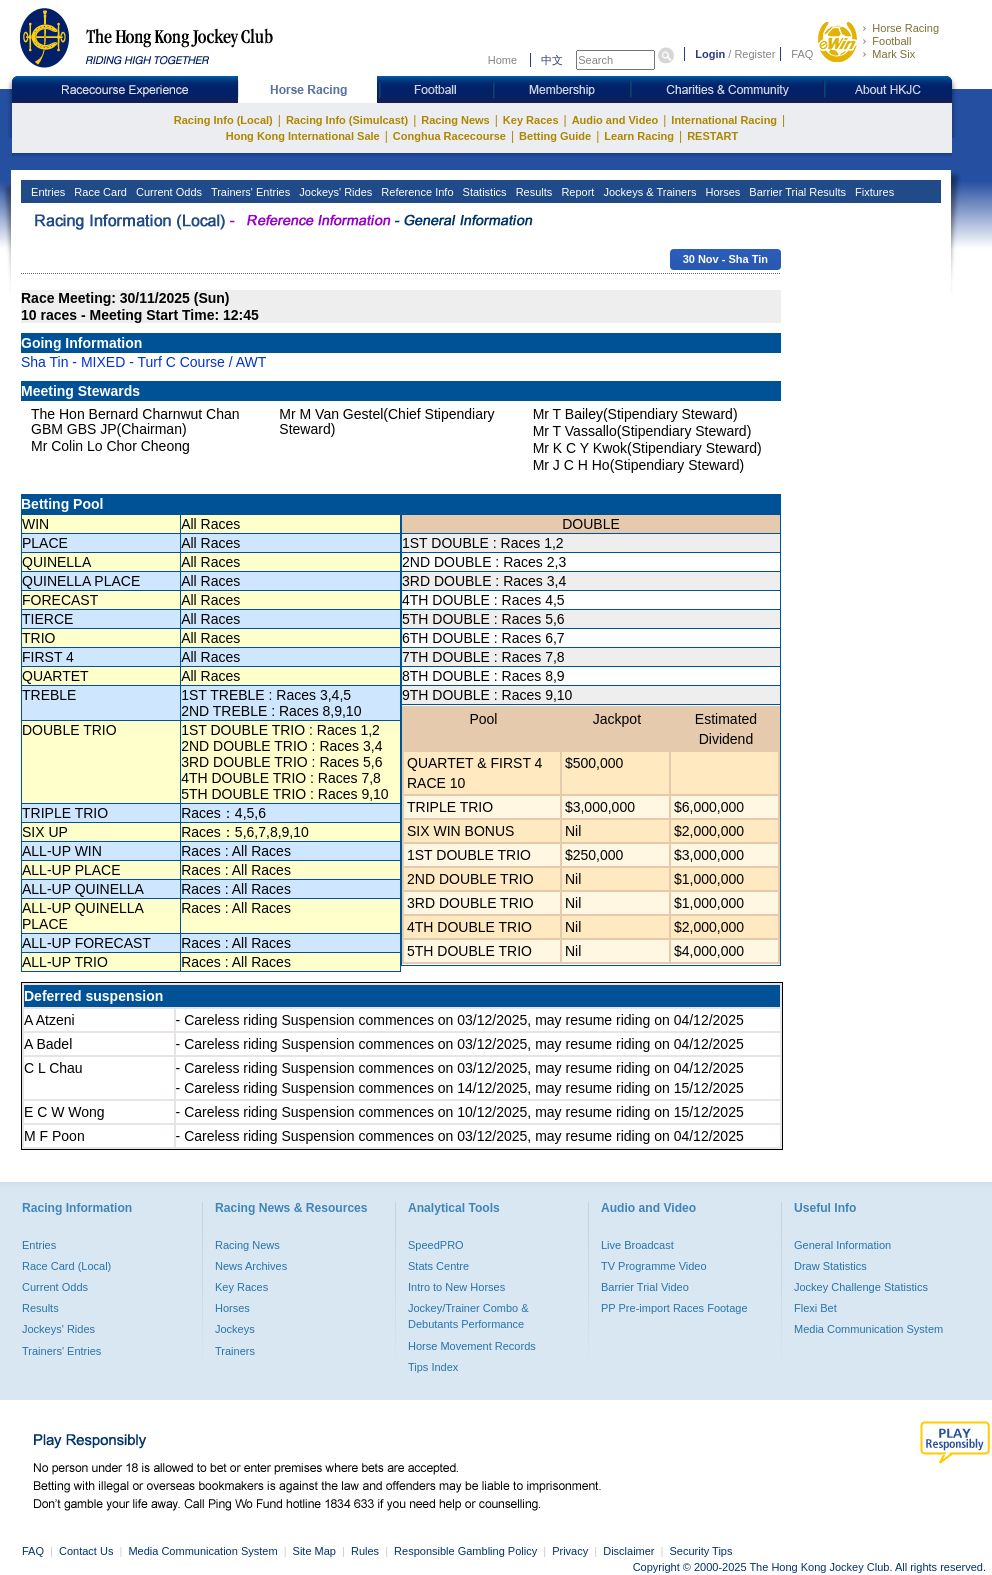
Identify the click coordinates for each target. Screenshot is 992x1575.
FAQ (802, 54)
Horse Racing (905, 28)
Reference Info (415, 192)
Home (502, 60)
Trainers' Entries (249, 192)
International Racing (724, 120)
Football (891, 41)
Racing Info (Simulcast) (347, 120)
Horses (721, 192)
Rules (366, 1551)
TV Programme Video (654, 1266)
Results (533, 192)
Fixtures (873, 192)
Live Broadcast (637, 1245)
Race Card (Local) (66, 1266)
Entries (46, 192)
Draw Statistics (830, 1266)
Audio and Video (615, 120)
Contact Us (86, 1551)
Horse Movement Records (472, 1346)
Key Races (531, 120)
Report (576, 192)
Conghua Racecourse (449, 136)
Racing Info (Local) (223, 120)
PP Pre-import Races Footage (674, 1308)
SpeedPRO (436, 1245)
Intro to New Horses (456, 1287)
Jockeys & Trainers (648, 192)
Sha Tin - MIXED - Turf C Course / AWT (143, 362)
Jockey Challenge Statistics (861, 1287)
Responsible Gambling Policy (465, 1551)
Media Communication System (868, 1329)
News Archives (251, 1266)
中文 (552, 60)
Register (754, 54)
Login (710, 54)
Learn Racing (639, 136)
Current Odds (167, 192)
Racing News (455, 120)
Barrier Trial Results (796, 192)
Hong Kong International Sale (303, 136)
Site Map (314, 1551)
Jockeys (235, 1329)
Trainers (235, 1351)
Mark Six (893, 54)
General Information (842, 1245)
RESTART (712, 136)
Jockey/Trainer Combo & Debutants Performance (468, 1316)
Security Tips (701, 1551)
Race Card (99, 192)
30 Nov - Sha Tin (725, 259)
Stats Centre (438, 1266)
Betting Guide (555, 136)
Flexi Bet (815, 1308)
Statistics (483, 192)
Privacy (570, 1551)
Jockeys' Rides (334, 192)
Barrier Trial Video (645, 1287)
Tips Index (433, 1367)
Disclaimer (628, 1551)
